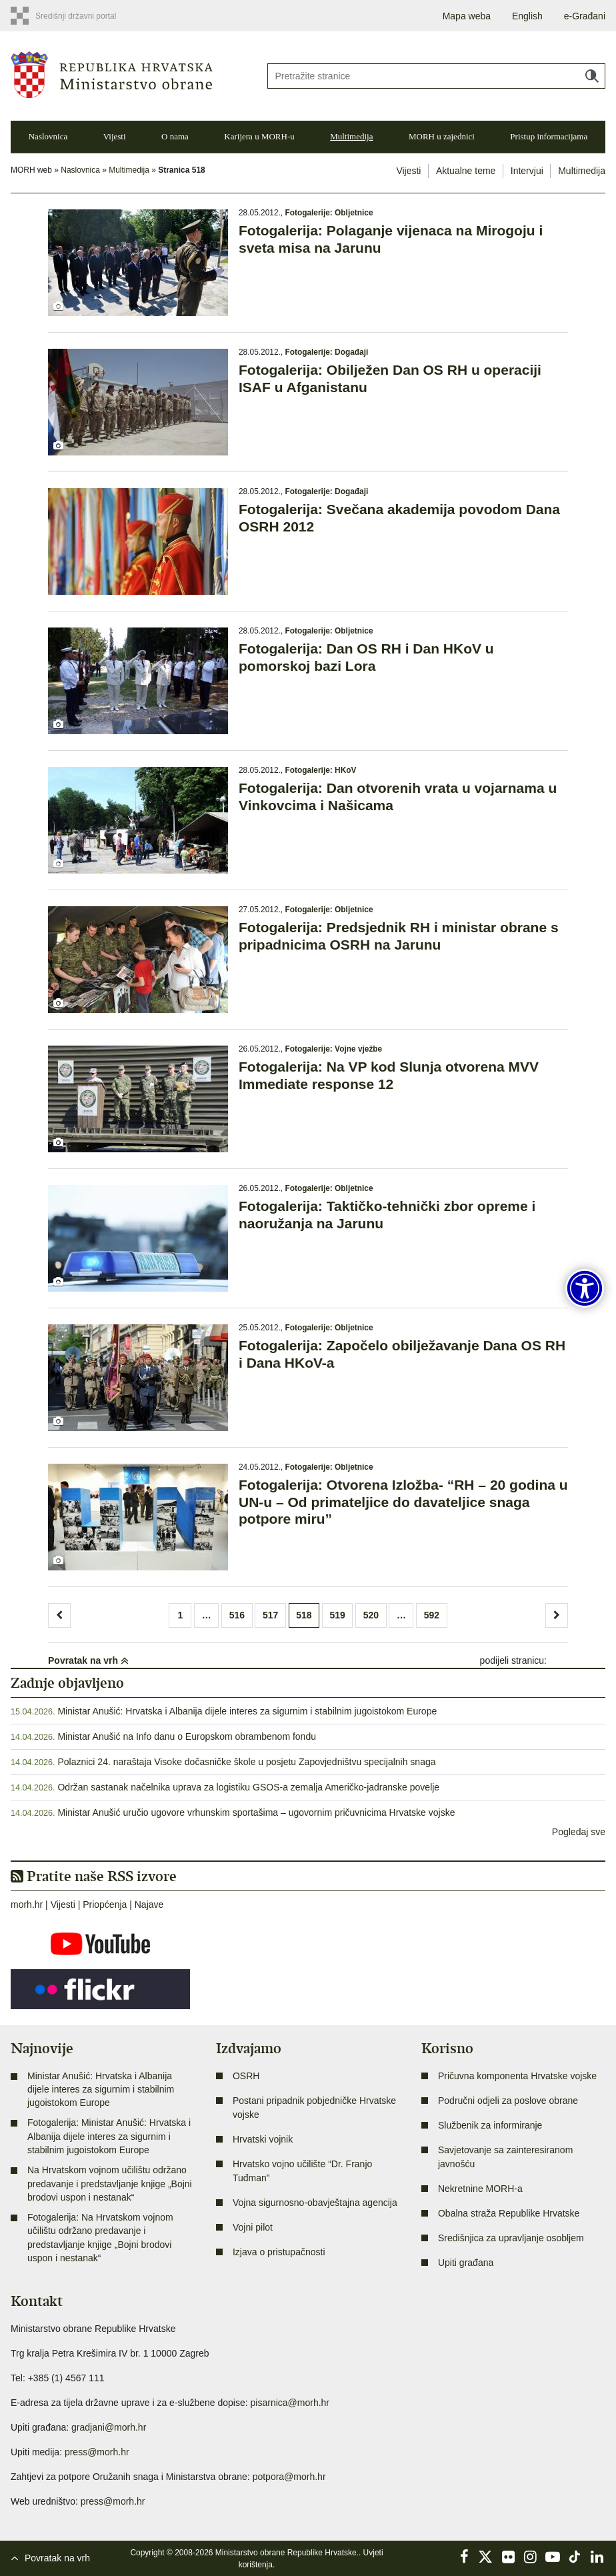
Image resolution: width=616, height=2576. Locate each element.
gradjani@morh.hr (108, 2427)
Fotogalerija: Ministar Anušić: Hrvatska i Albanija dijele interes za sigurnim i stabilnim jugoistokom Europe (109, 2136)
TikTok (575, 2556)
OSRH (246, 2076)
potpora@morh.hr (289, 2476)
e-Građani (584, 16)
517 (270, 1615)
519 (337, 1615)
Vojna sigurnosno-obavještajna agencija (315, 2202)
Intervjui (527, 170)
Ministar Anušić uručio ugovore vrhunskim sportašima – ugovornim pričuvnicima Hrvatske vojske (256, 1812)
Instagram (531, 2556)
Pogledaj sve (578, 1831)
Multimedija (351, 136)
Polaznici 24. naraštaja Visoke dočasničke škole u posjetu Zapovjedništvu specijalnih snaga (246, 1761)
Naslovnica (48, 136)
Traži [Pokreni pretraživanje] (592, 76)
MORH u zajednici (442, 136)
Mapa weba (467, 16)
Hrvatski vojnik (263, 2139)
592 (431, 1615)
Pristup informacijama (548, 136)
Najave (149, 1904)
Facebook (464, 2556)
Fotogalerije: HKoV (320, 770)
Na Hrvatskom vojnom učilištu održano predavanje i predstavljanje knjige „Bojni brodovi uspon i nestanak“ (109, 2184)
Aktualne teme (466, 170)
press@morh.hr (97, 2452)
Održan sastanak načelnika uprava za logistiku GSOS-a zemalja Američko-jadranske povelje (248, 1787)
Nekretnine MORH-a (480, 2188)
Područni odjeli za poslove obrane (508, 2100)
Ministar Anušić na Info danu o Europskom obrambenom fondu (186, 1736)
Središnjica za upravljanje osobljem (511, 2238)
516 (237, 1615)
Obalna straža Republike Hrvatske (508, 2213)
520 (371, 1615)
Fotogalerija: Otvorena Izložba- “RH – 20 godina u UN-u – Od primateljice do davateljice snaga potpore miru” (403, 1501)
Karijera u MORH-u (259, 136)
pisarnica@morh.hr (290, 2402)
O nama (175, 136)
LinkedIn (597, 2556)
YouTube (553, 2556)
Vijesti (114, 136)
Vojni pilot (253, 2227)
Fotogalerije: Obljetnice (329, 212)
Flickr (509, 2556)
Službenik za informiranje (490, 2125)
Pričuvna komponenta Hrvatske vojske (517, 2076)
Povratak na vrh (88, 1660)
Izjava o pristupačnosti (279, 2252)
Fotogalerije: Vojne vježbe (333, 1049)
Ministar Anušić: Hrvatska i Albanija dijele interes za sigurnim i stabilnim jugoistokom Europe (247, 1711)
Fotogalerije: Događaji (326, 352)
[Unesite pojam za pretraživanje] (436, 76)
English (527, 16)
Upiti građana (465, 2262)
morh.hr (27, 1904)
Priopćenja (105, 1904)
